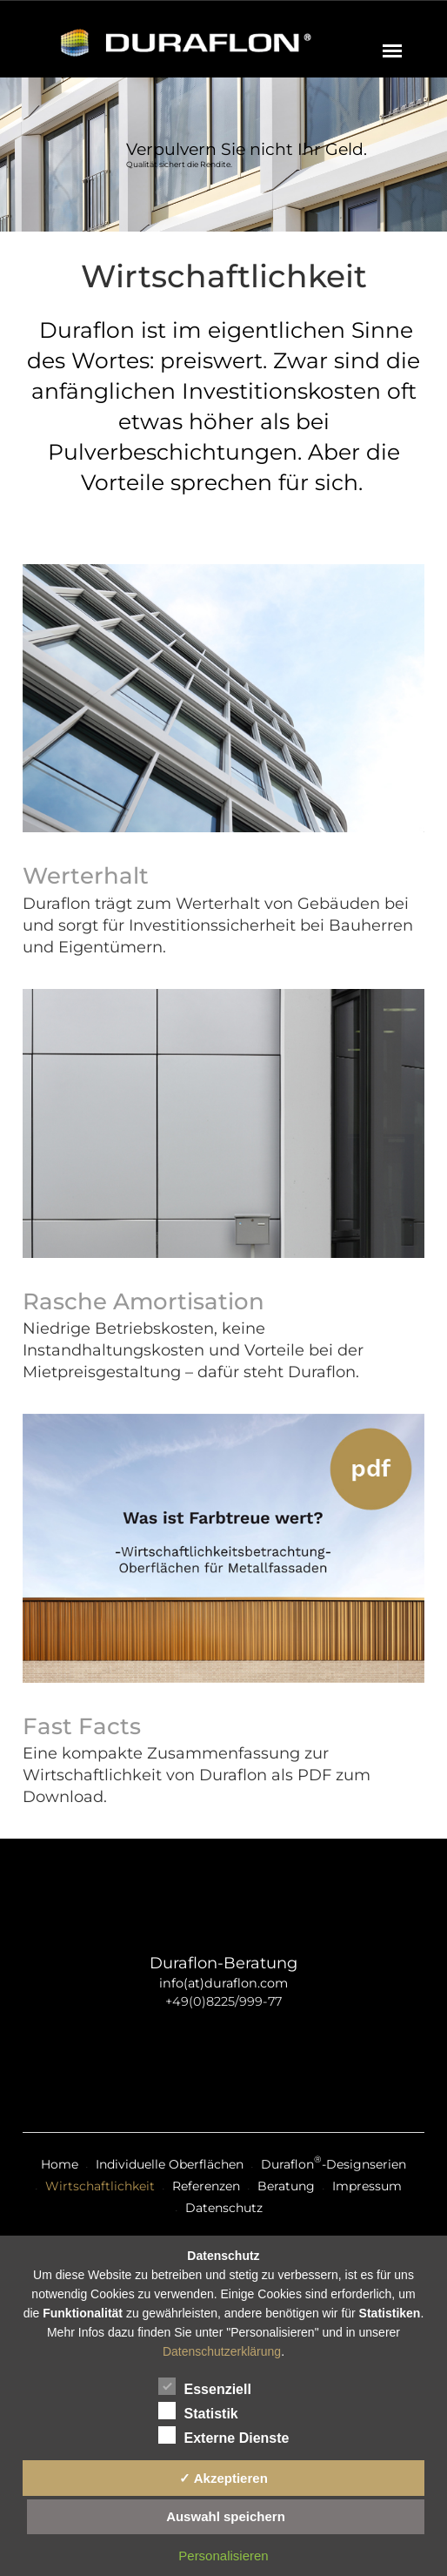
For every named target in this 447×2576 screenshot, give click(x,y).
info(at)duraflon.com (223, 1983)
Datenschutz (224, 2208)
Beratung (286, 2186)
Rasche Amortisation (143, 1301)
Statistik (198, 2410)
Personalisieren (223, 2555)
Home (59, 2164)
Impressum (367, 2186)
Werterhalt (86, 876)
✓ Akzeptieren (223, 2478)
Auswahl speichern (225, 2516)
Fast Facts (82, 1726)
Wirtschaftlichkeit (100, 2186)
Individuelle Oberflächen (170, 2164)
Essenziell (204, 2386)
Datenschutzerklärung (222, 2351)
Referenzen (206, 2186)
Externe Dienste (224, 2435)
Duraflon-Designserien (333, 2164)
